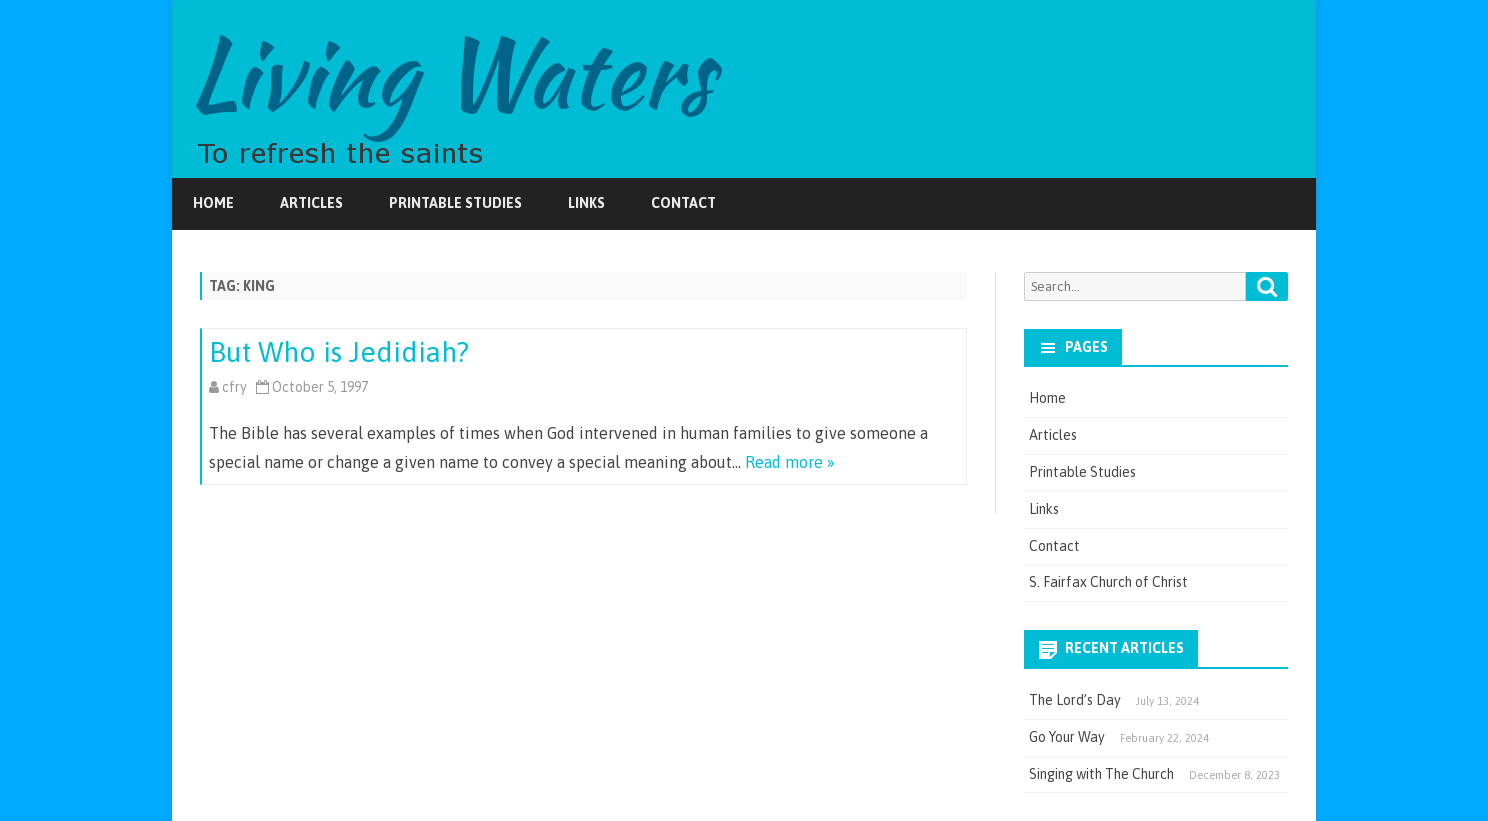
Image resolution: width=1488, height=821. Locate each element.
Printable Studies (455, 203)
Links (586, 203)
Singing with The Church (1101, 774)
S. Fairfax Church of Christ (1108, 582)
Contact (683, 203)
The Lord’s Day (1075, 700)
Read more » (790, 462)
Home (213, 203)
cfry (234, 387)
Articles (311, 203)
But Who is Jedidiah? (339, 352)
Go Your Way (1067, 737)
